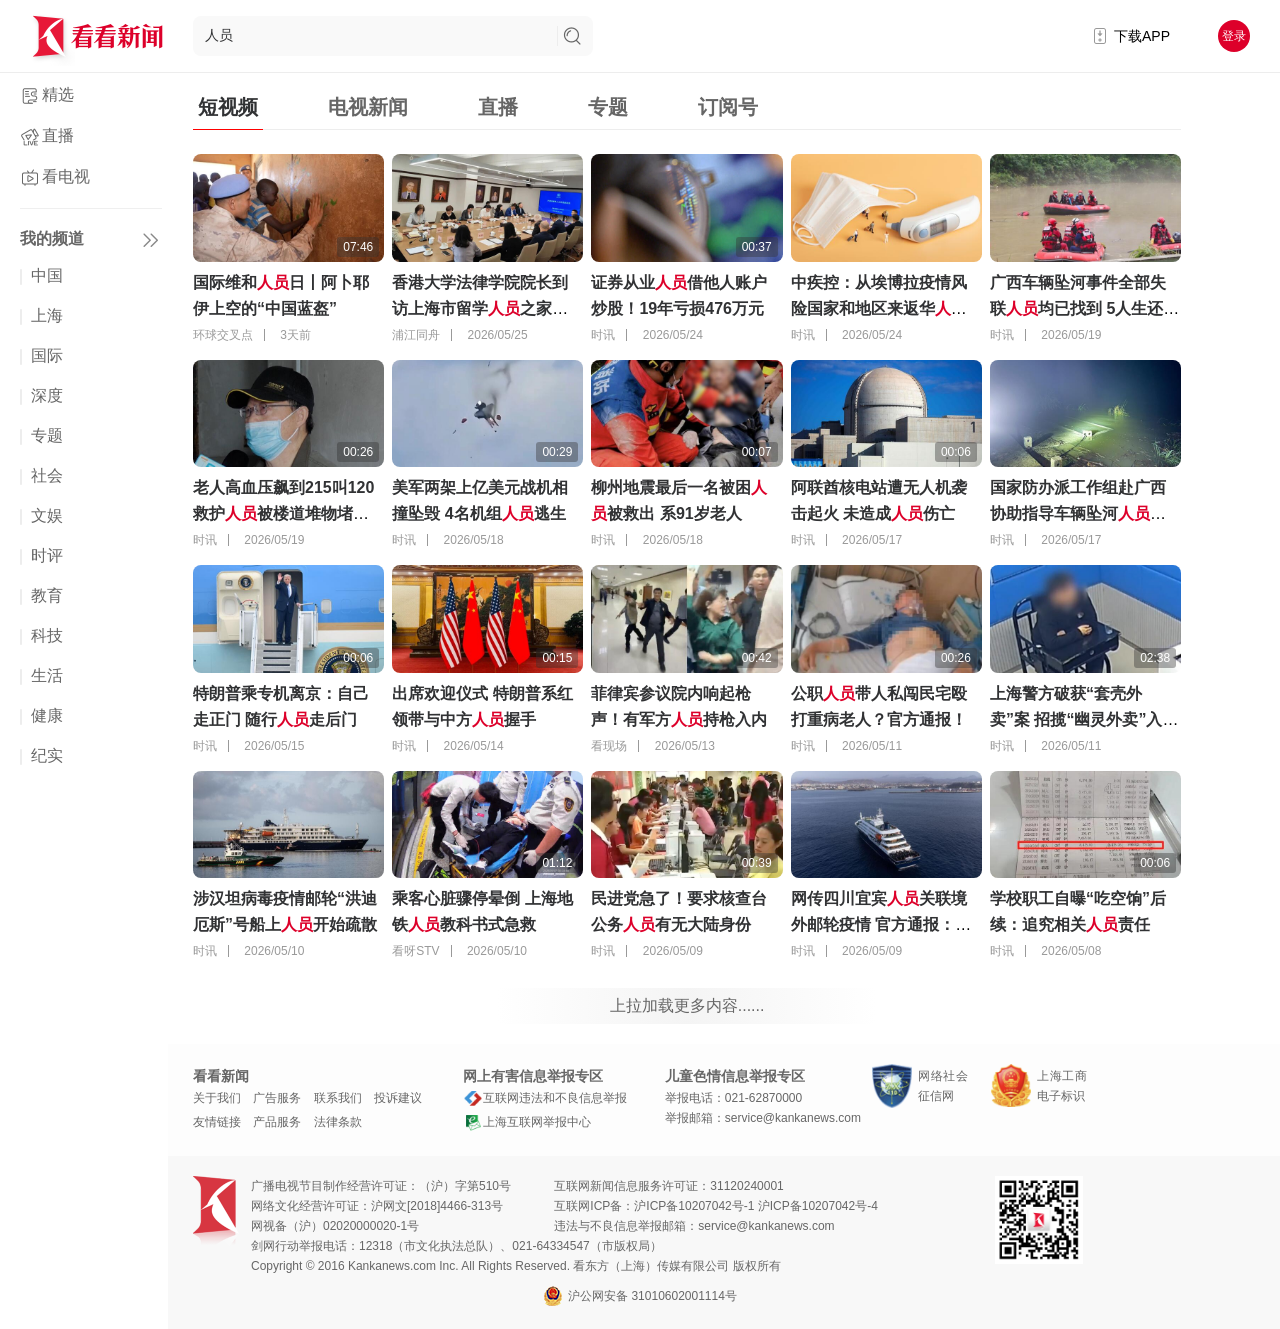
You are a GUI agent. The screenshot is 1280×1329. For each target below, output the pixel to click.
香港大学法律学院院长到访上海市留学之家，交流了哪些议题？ (480, 308)
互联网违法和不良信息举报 (545, 1098)
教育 (47, 595)
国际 (47, 355)
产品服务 (277, 1122)
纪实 (47, 755)
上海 (47, 315)
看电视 (66, 176)
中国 (47, 275)
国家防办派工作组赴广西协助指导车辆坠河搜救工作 (1078, 513)
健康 (47, 715)
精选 (58, 94)
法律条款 (338, 1122)
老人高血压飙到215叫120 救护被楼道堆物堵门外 (283, 513)
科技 (47, 635)
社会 (47, 475)
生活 (47, 675)
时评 (47, 555)
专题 (47, 435)
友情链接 (217, 1122)
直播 (58, 135)
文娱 (47, 515)
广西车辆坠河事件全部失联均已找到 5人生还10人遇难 (1085, 308)
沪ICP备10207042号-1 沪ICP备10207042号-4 (755, 1206)
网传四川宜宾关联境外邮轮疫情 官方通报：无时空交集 (881, 924)
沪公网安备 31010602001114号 (640, 1296)
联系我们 (338, 1098)
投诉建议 (398, 1098)
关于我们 (217, 1098)
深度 (47, 395)
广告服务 (277, 1098)
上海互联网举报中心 (527, 1122)
